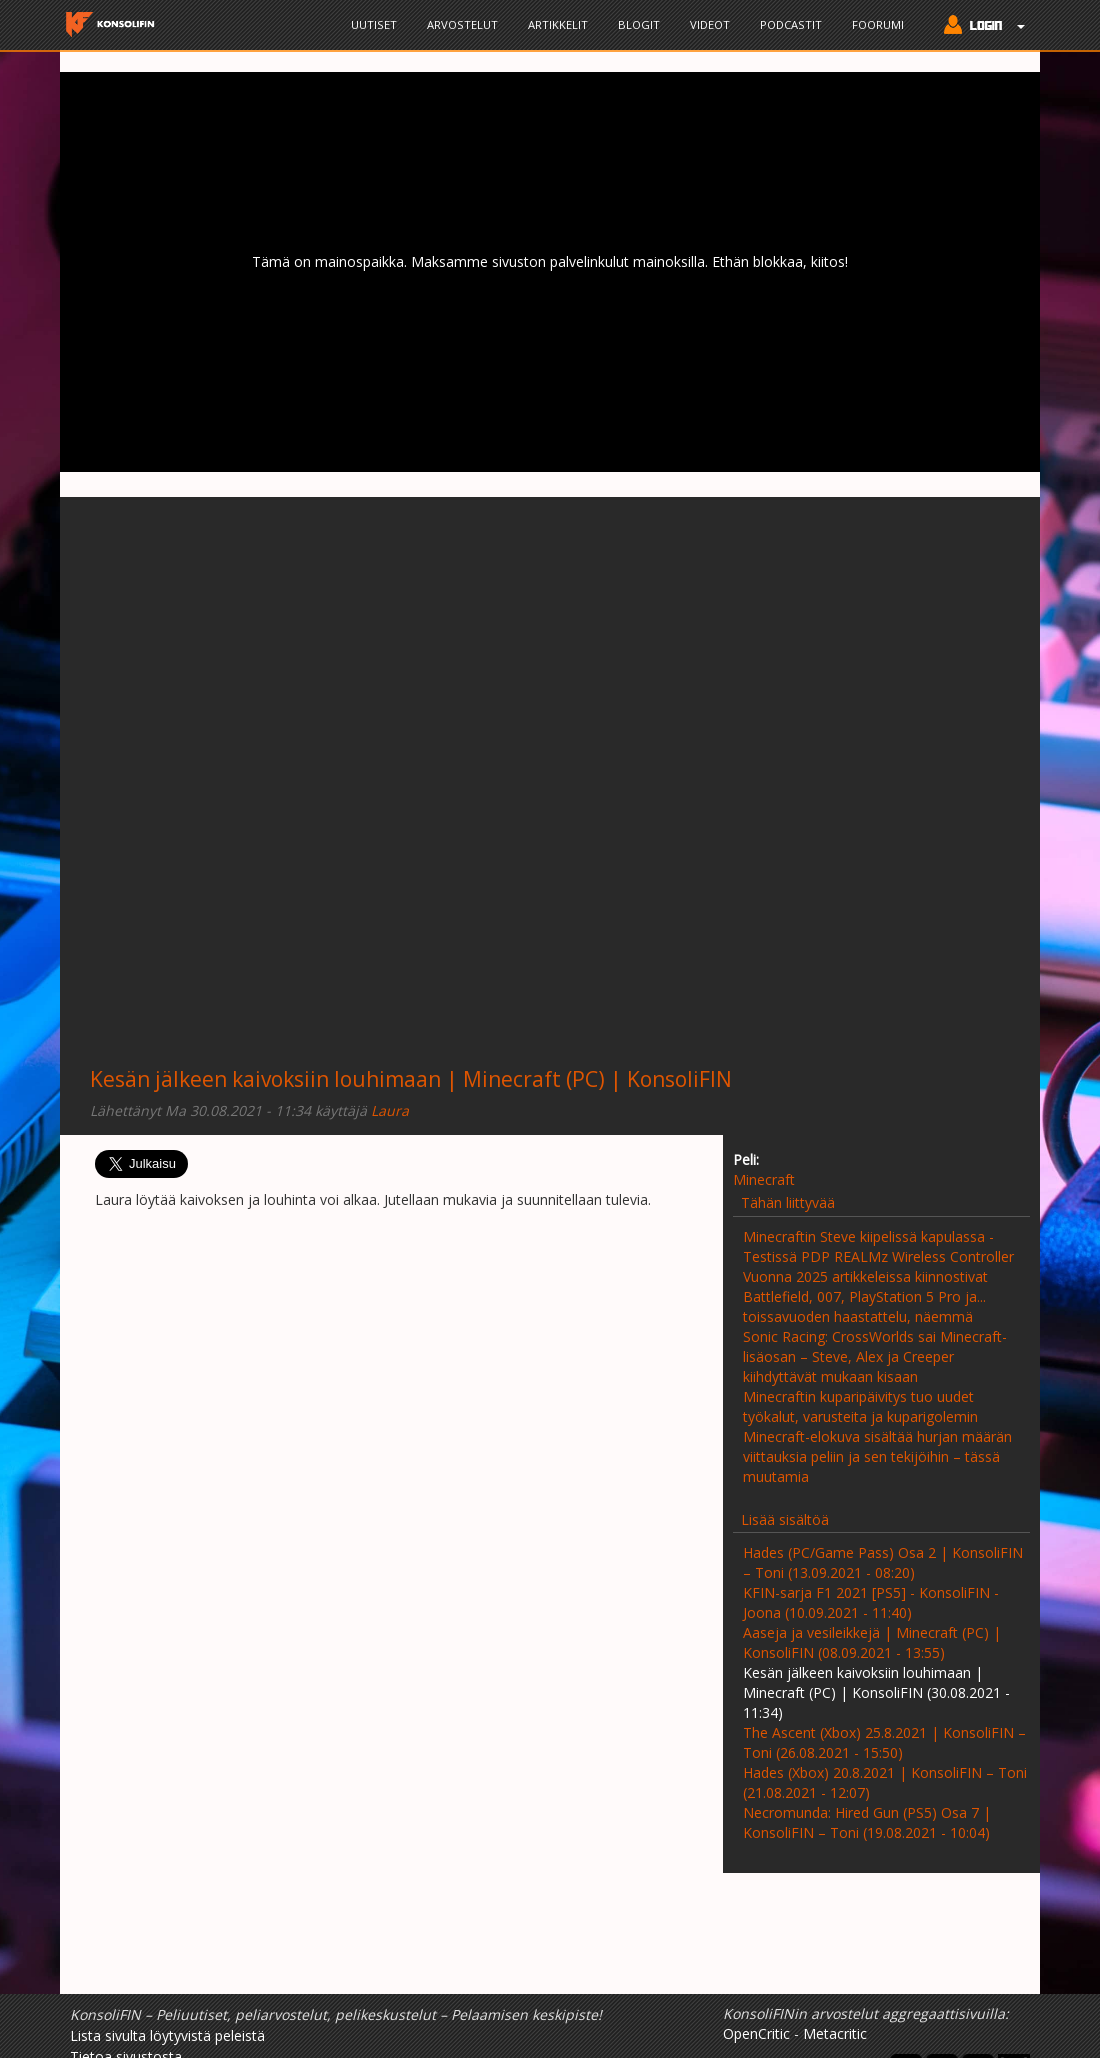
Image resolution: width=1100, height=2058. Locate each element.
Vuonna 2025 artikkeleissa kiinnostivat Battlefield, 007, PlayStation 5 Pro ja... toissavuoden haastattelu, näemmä (865, 1296)
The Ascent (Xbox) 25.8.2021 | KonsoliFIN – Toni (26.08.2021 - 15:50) (884, 1742)
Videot (710, 24)
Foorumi (878, 24)
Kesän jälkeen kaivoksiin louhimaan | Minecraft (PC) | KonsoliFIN (411, 1079)
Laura (390, 1110)
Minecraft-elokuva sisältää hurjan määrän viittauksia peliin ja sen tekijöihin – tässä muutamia (877, 1456)
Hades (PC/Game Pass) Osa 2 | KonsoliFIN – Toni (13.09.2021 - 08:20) (883, 1562)
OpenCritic (756, 2033)
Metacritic (835, 2033)
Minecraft (764, 1179)
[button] (979, 27)
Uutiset (374, 24)
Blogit (639, 24)
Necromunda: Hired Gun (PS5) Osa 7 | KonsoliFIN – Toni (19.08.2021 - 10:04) (867, 1822)
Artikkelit (558, 24)
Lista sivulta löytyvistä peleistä (167, 2035)
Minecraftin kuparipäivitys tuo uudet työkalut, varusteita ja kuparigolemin (860, 1406)
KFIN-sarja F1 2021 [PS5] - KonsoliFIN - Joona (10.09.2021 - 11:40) (871, 1602)
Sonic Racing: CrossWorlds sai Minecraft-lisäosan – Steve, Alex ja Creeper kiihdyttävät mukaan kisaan (875, 1356)
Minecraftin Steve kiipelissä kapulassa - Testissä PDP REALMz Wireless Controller (878, 1246)
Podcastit (791, 24)
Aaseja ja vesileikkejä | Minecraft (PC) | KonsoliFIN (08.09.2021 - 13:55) (872, 1642)
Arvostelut (462, 24)
